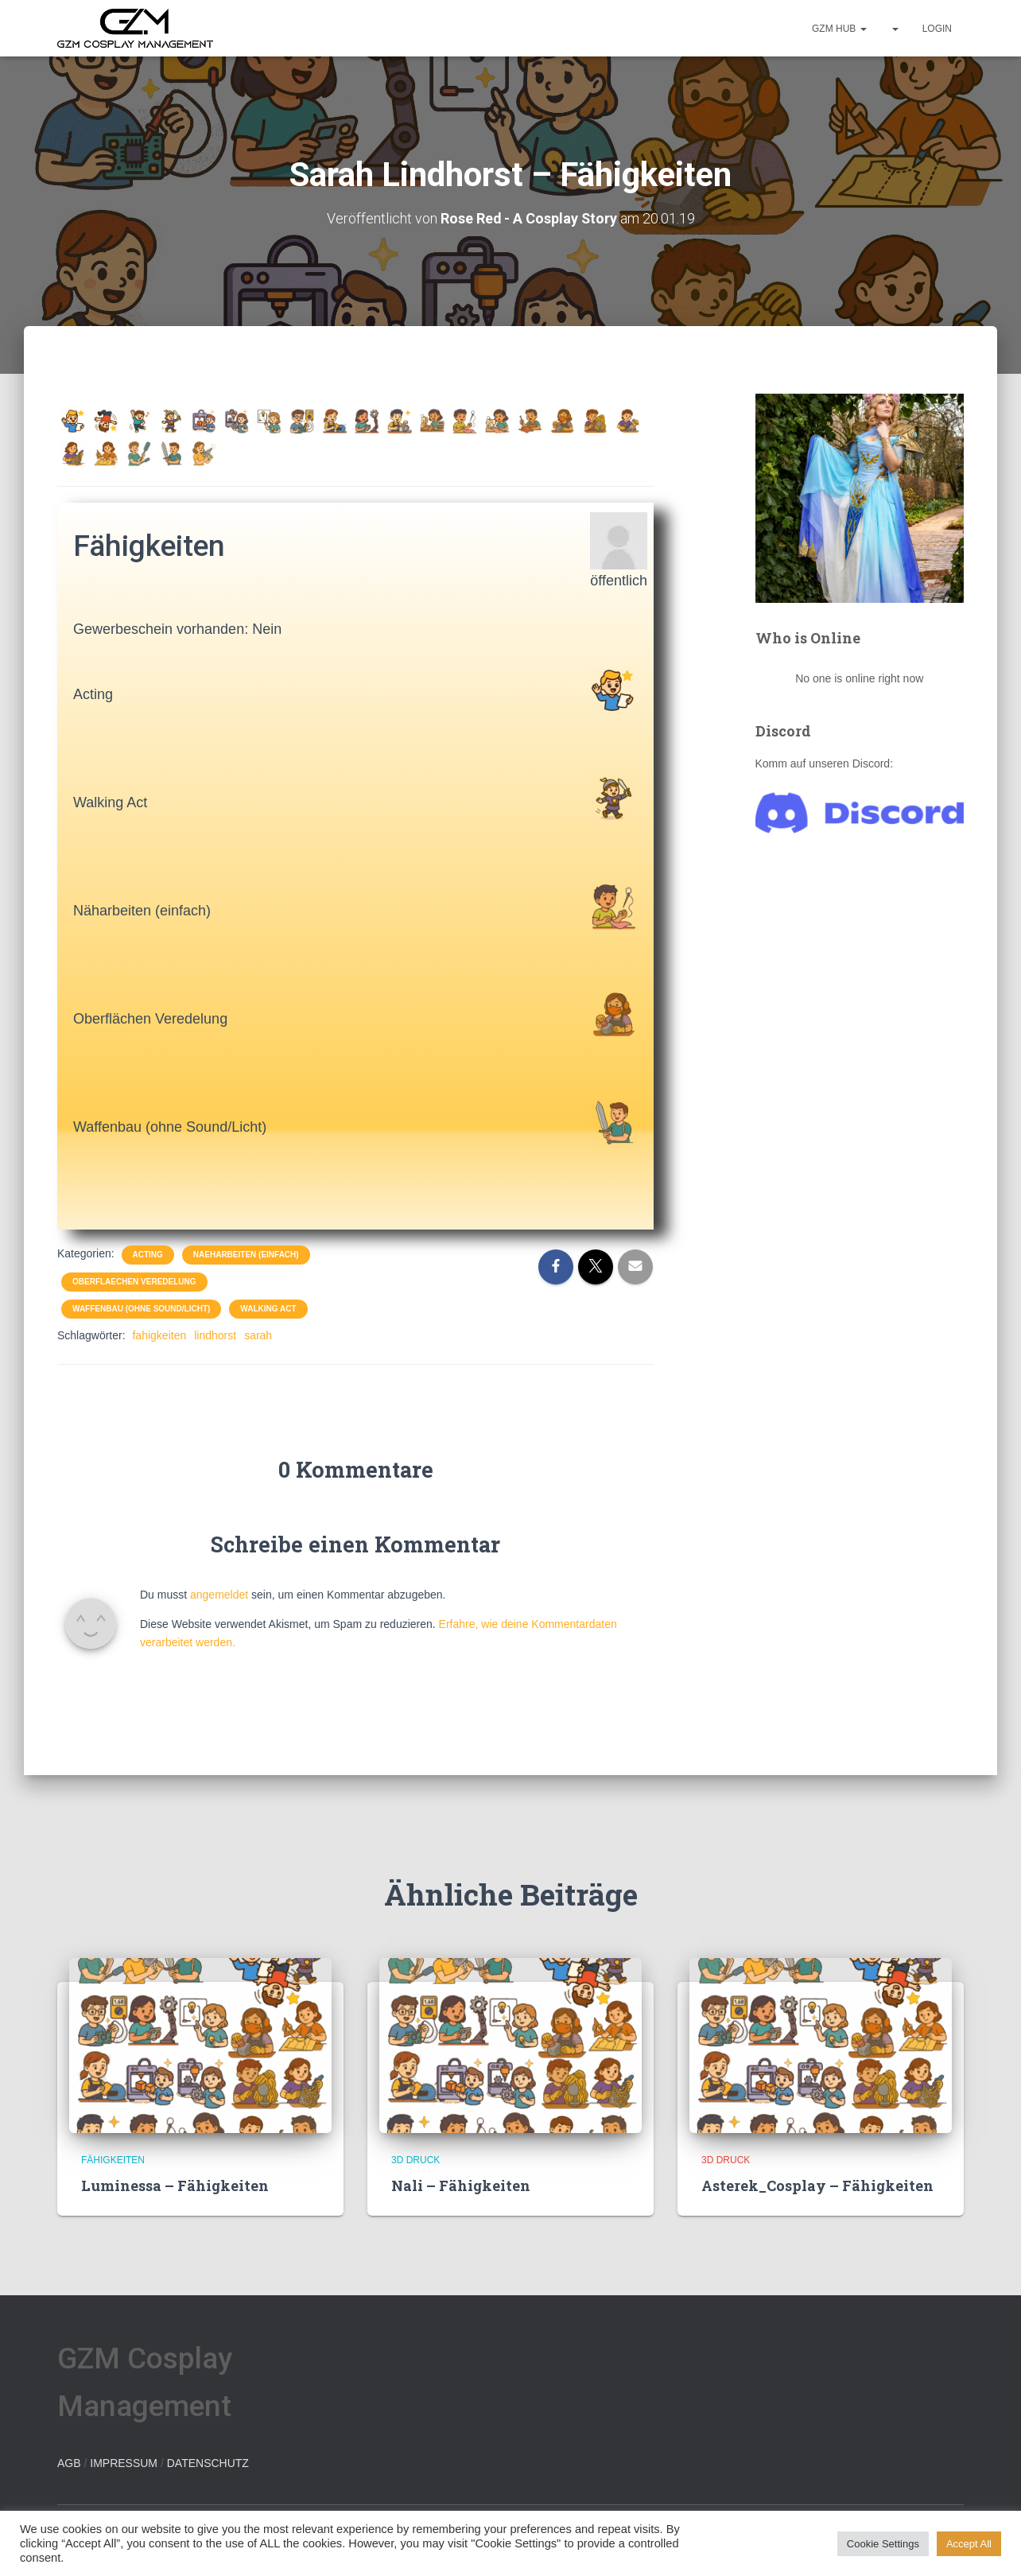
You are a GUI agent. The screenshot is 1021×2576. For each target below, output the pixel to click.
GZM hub (839, 28)
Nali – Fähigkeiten (460, 2184)
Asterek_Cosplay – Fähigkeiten (817, 2184)
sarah (258, 1334)
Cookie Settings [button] (883, 2544)
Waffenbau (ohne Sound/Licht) (141, 1308)
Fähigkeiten (113, 2159)
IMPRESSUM (123, 2462)
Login (937, 28)
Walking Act (268, 1308)
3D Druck (415, 2159)
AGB (69, 2462)
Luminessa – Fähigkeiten (175, 2184)
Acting (148, 1253)
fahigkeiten (159, 1334)
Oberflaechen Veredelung (134, 1280)
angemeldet (219, 1593)
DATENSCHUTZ (208, 2462)
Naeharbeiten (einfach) (246, 1253)
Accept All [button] (969, 2544)
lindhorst (215, 1334)
